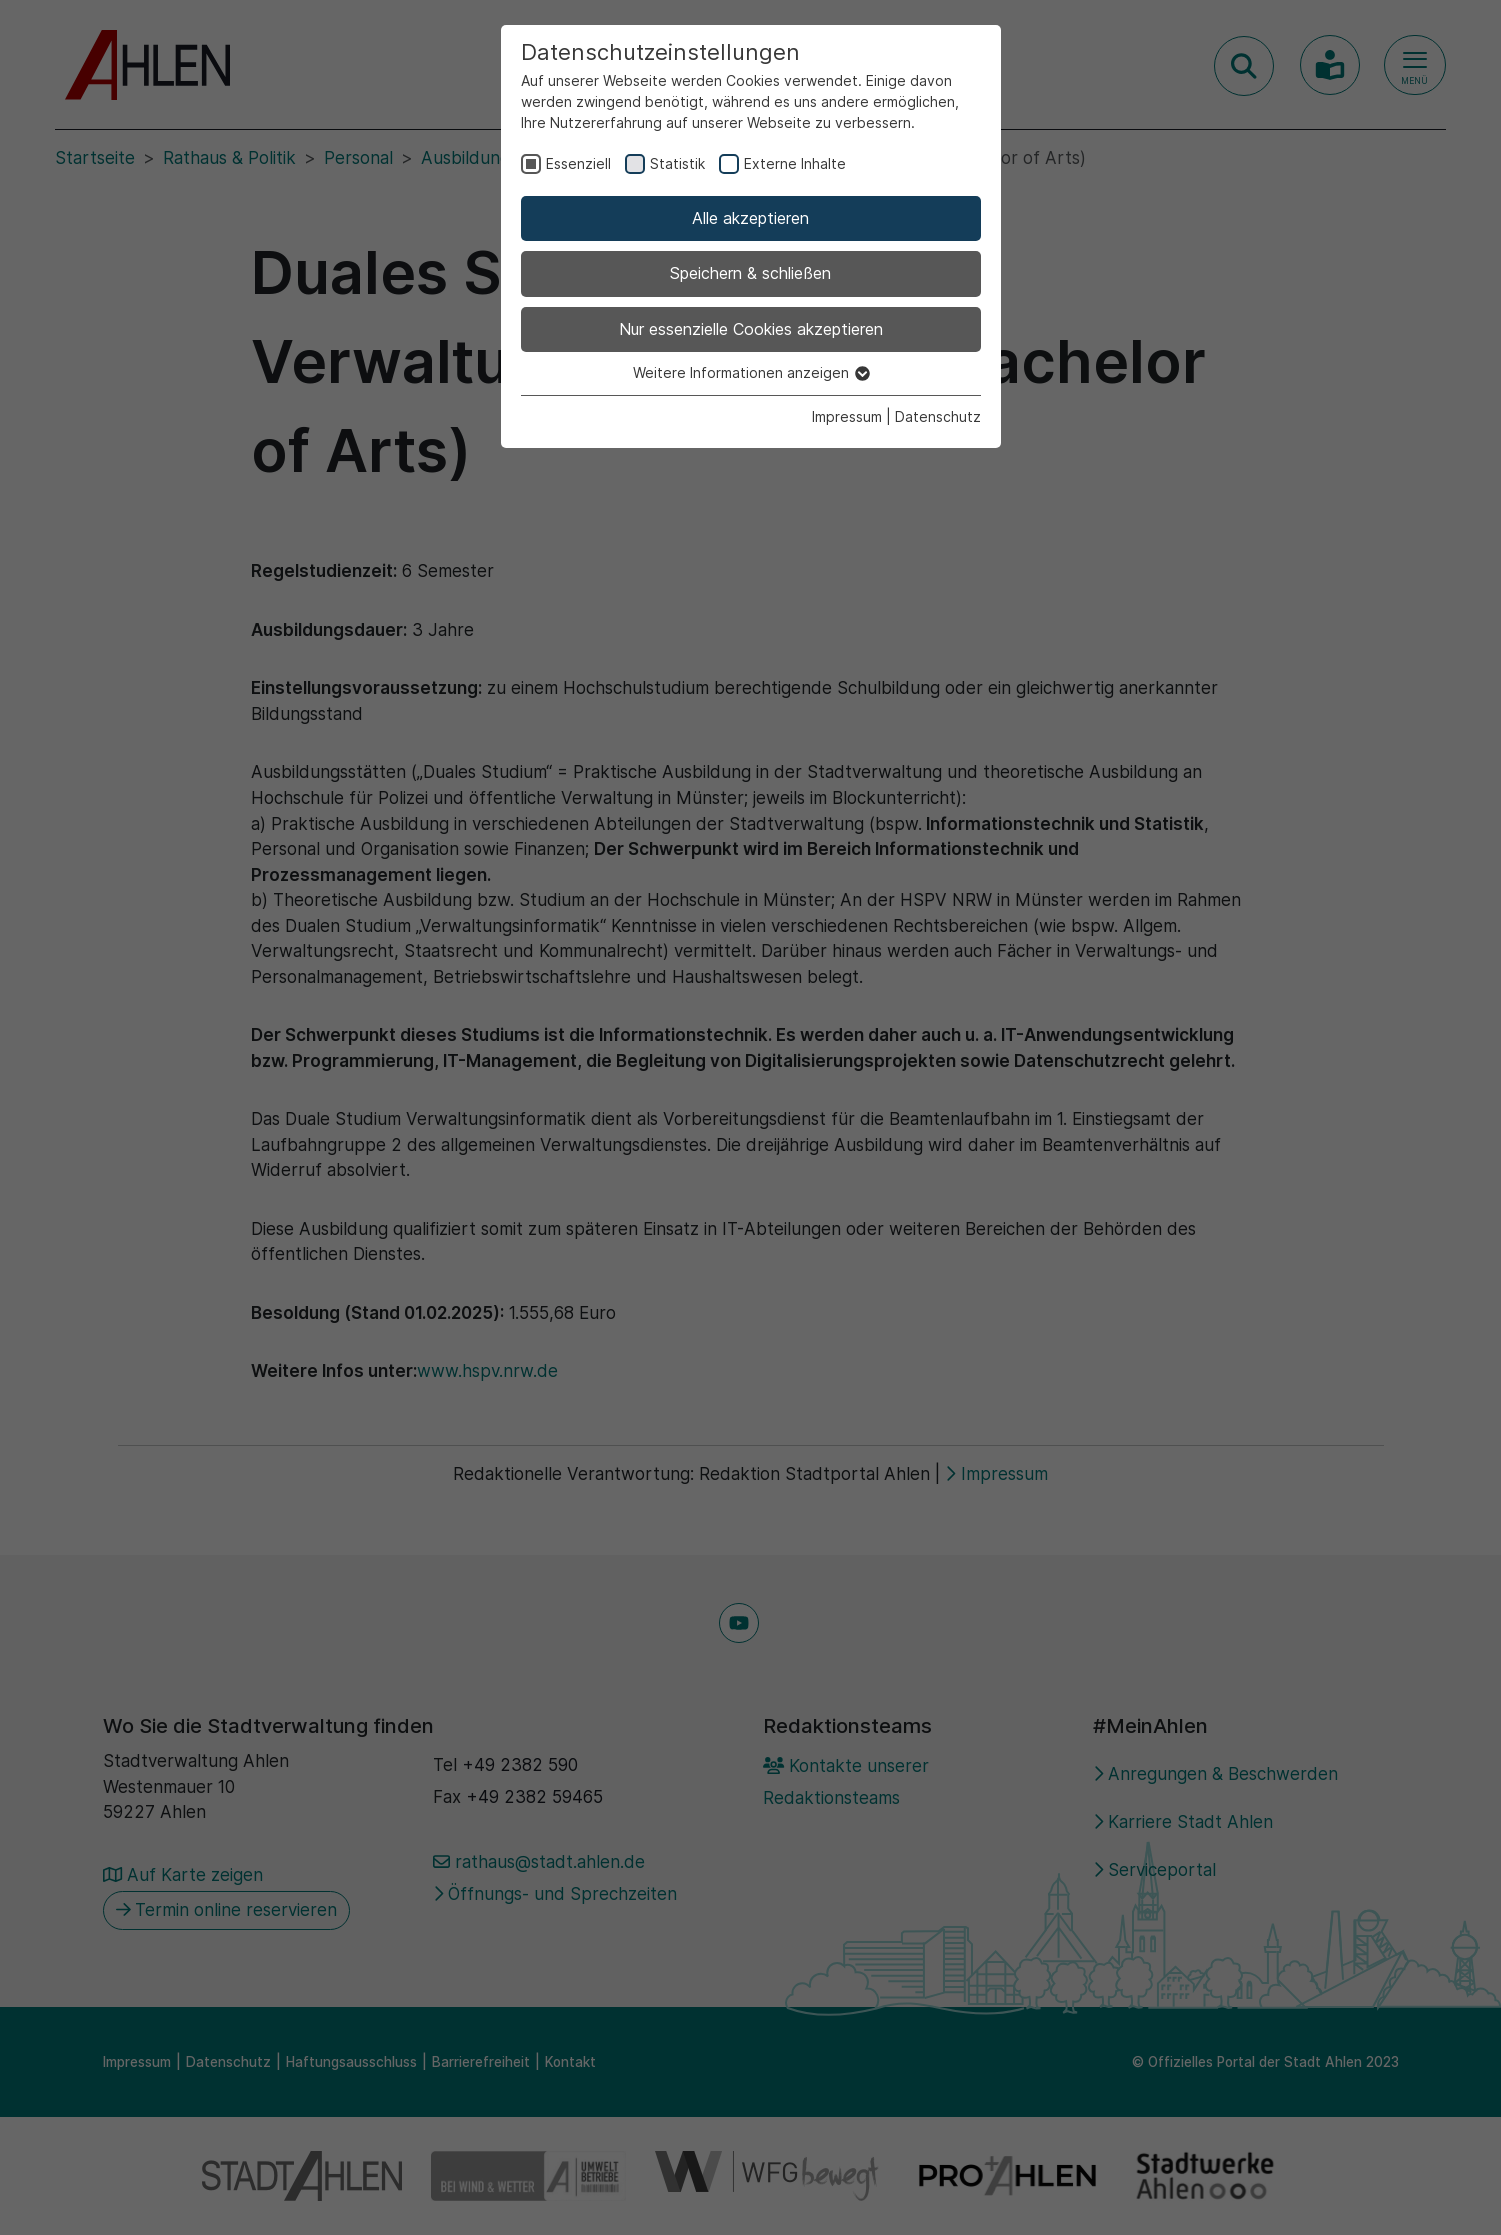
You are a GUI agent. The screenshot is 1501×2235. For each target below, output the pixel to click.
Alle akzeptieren (750, 218)
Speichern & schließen (750, 273)
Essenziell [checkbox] (578, 163)
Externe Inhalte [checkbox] (795, 163)
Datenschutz (938, 416)
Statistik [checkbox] (677, 163)
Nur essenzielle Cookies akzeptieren (751, 329)
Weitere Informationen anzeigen (750, 372)
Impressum (847, 416)
